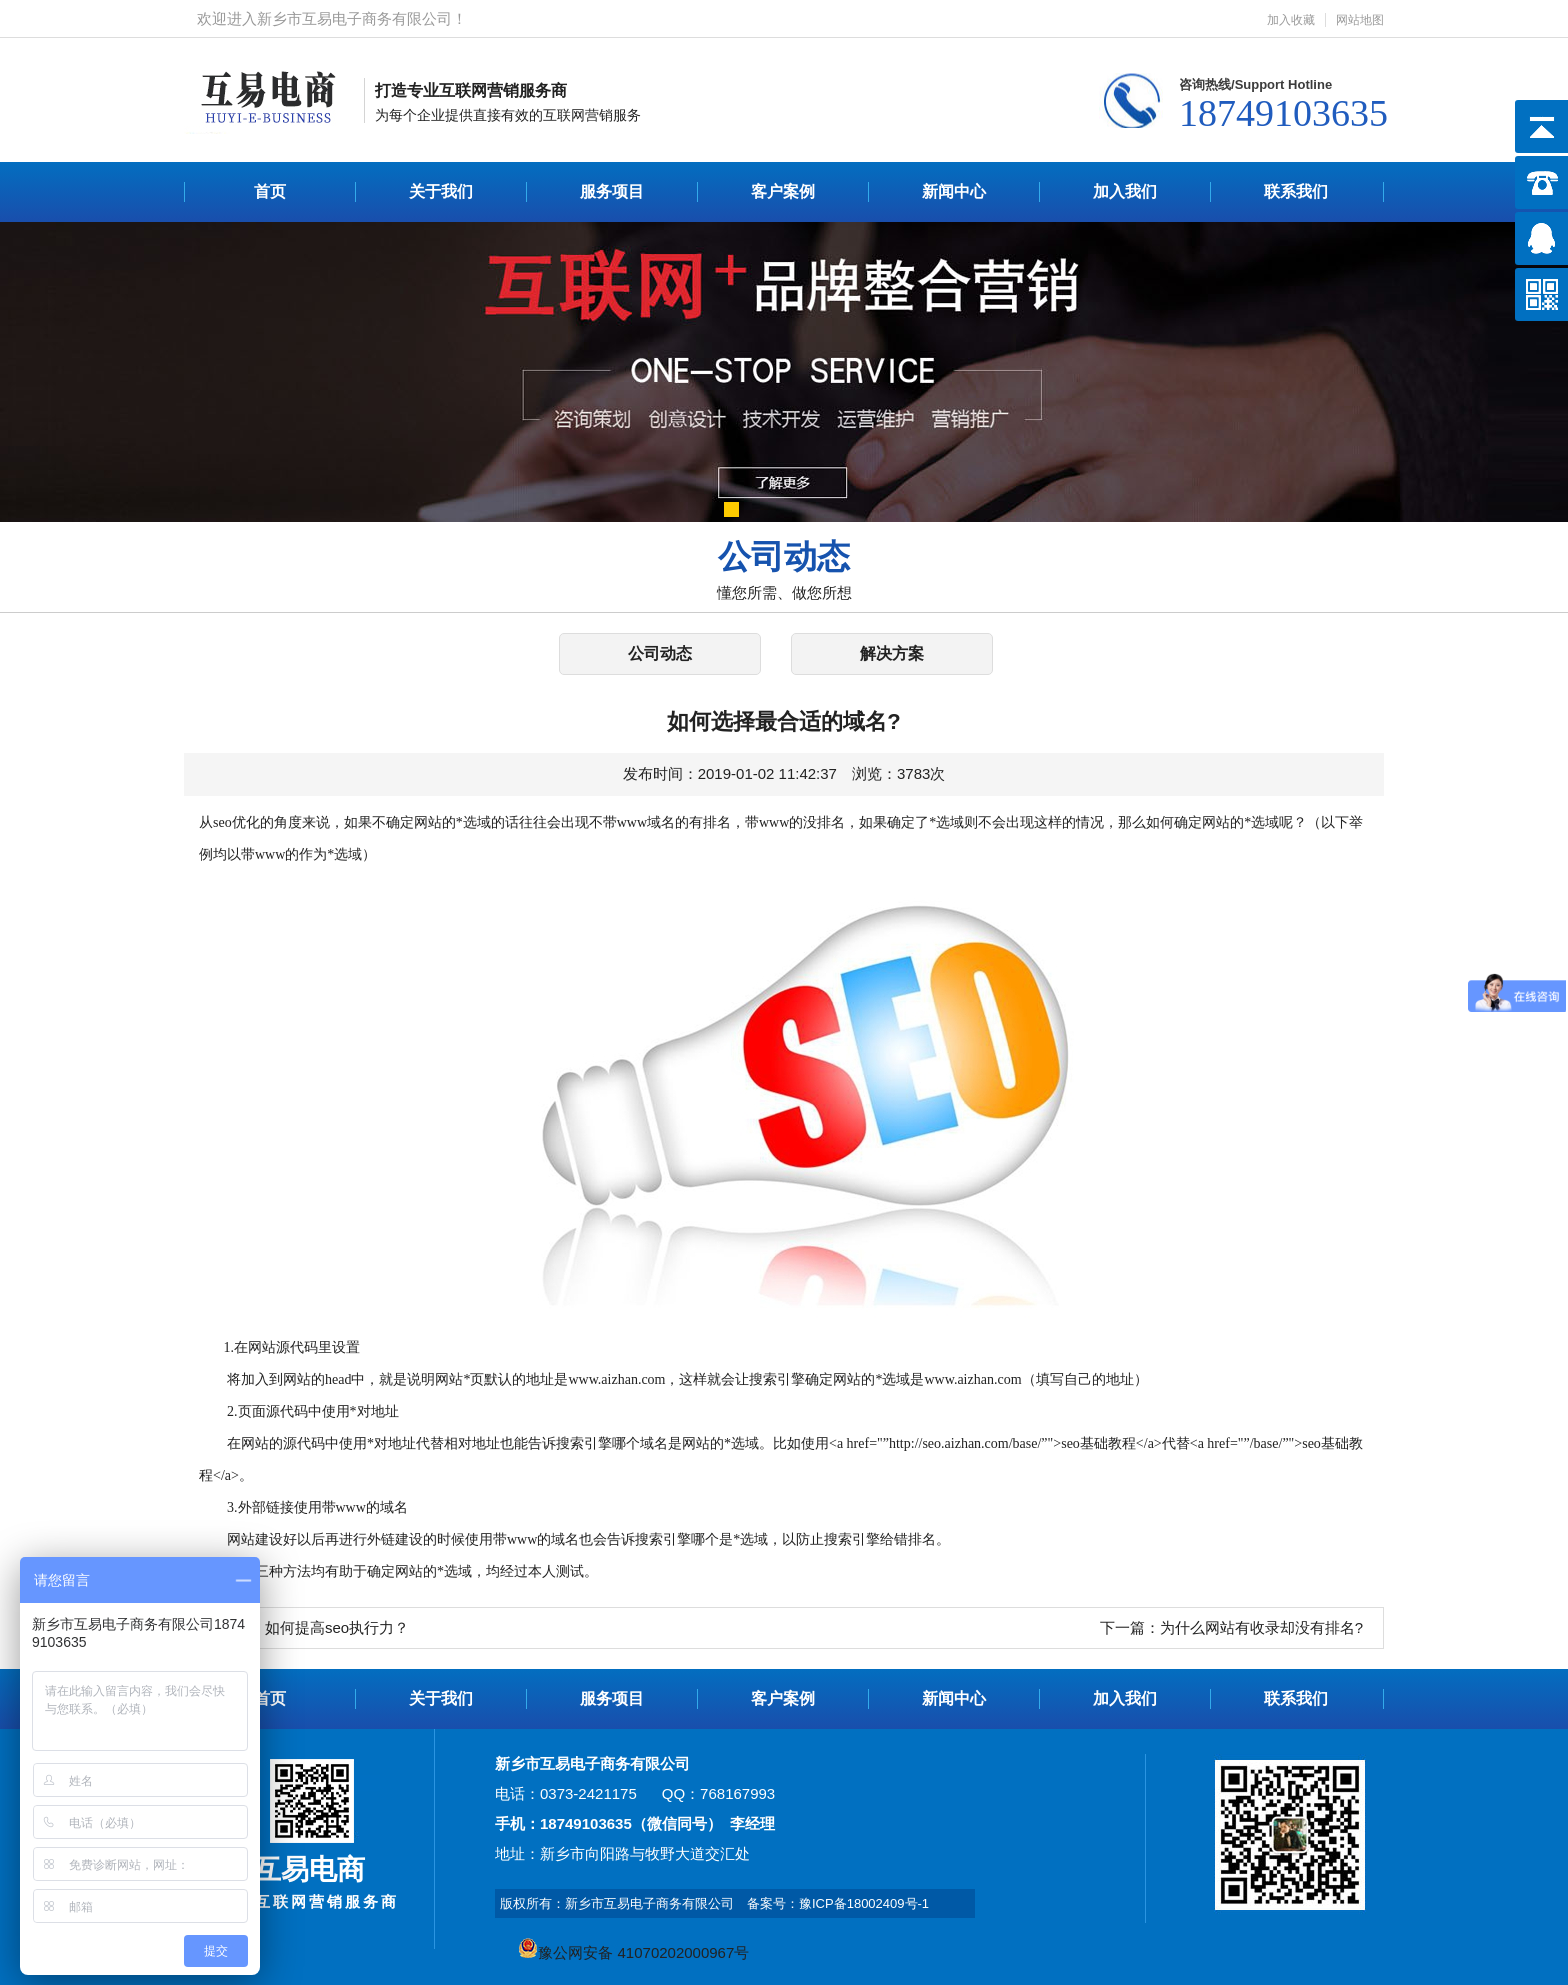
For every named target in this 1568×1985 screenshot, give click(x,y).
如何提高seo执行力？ (337, 1627)
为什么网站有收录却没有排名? (1261, 1627)
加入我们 (1125, 191)
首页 (270, 191)
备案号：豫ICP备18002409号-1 (838, 1903)
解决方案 (892, 653)
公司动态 (660, 653)
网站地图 (1360, 20)
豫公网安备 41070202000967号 (633, 1952)
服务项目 (612, 191)
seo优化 (236, 822)
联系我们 (1296, 191)
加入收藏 (1291, 20)
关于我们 (441, 191)
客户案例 (783, 191)
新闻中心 (954, 191)
